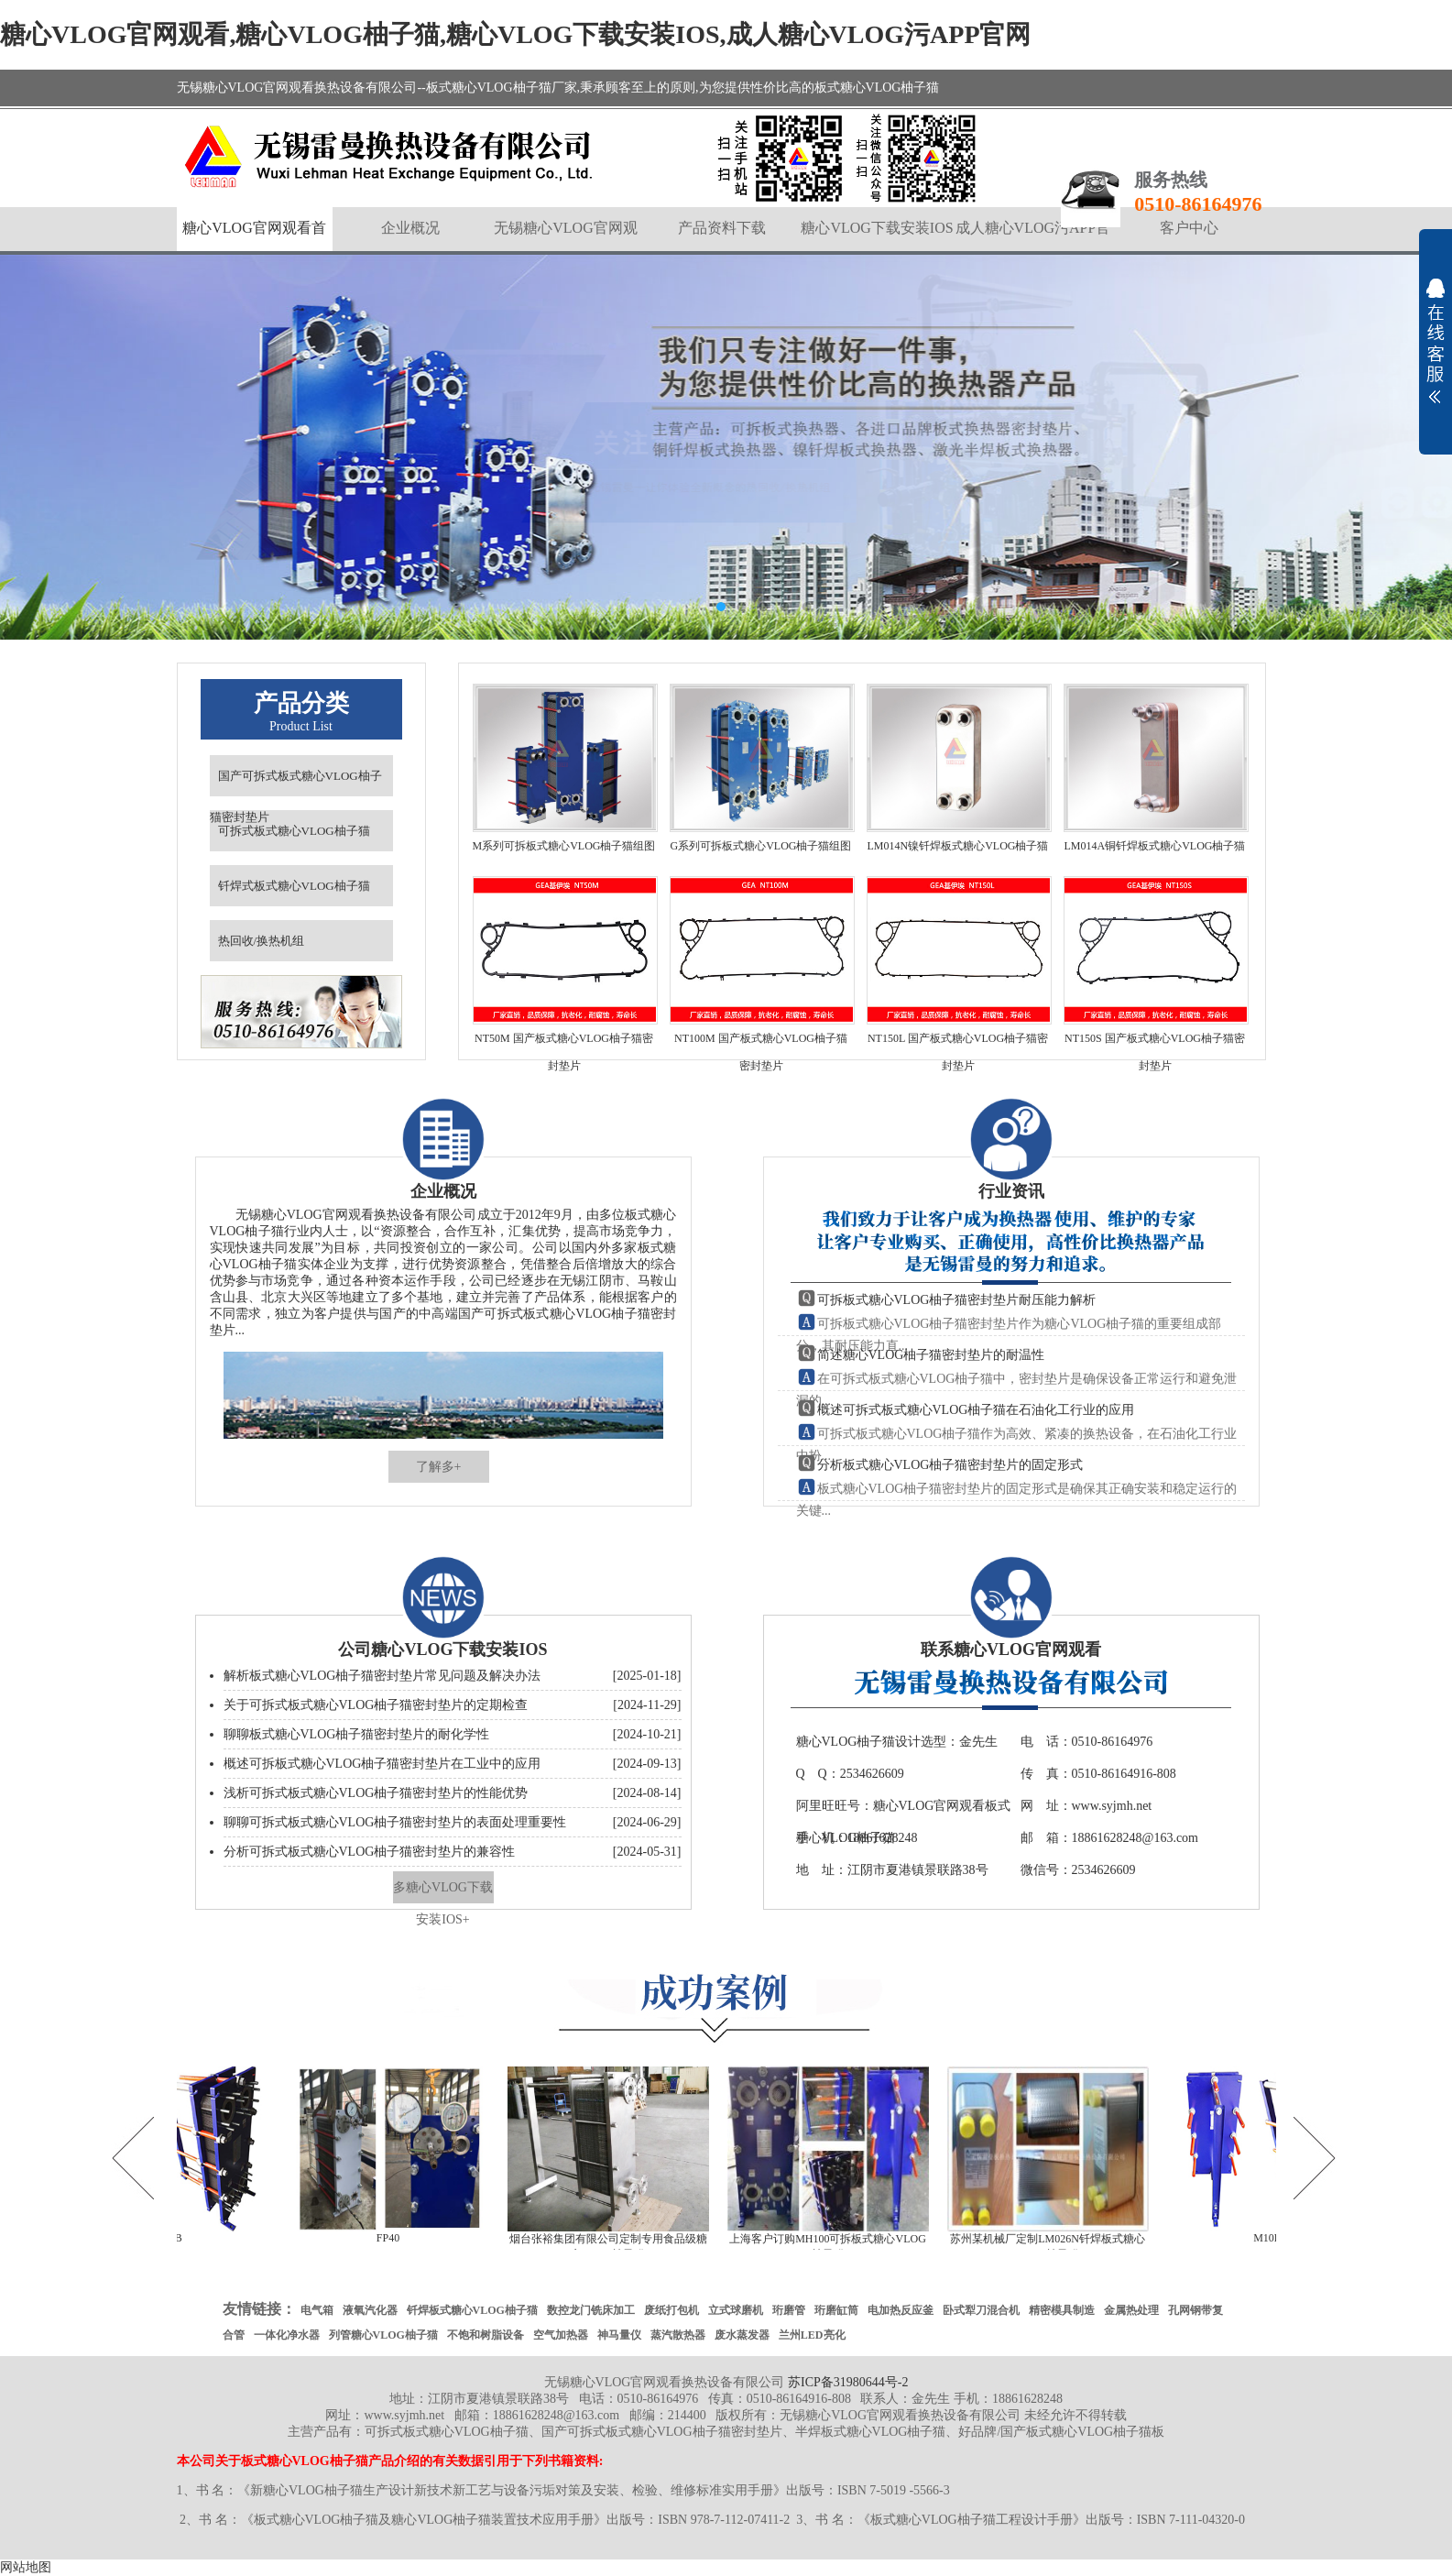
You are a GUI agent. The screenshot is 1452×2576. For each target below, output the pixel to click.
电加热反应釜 (900, 2310)
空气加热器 (560, 2335)
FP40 (392, 2237)
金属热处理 (1131, 2310)
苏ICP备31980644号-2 (848, 2382)
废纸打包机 (671, 2310)
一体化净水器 (287, 2335)
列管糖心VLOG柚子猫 (383, 2335)
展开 (1435, 341)
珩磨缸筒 (836, 2310)
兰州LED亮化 (812, 2335)
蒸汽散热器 (677, 2335)
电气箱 (316, 2310)
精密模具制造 (1062, 2310)
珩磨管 (788, 2310)
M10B (1272, 2237)
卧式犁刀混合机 (981, 2310)
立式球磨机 (735, 2310)
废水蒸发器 (742, 2335)
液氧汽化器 (370, 2310)
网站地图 (25, 2567)
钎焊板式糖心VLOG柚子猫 (472, 2310)
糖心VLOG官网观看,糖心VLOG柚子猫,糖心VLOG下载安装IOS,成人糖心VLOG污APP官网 (516, 34)
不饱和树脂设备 (485, 2335)
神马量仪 (619, 2335)
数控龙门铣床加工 (591, 2310)
